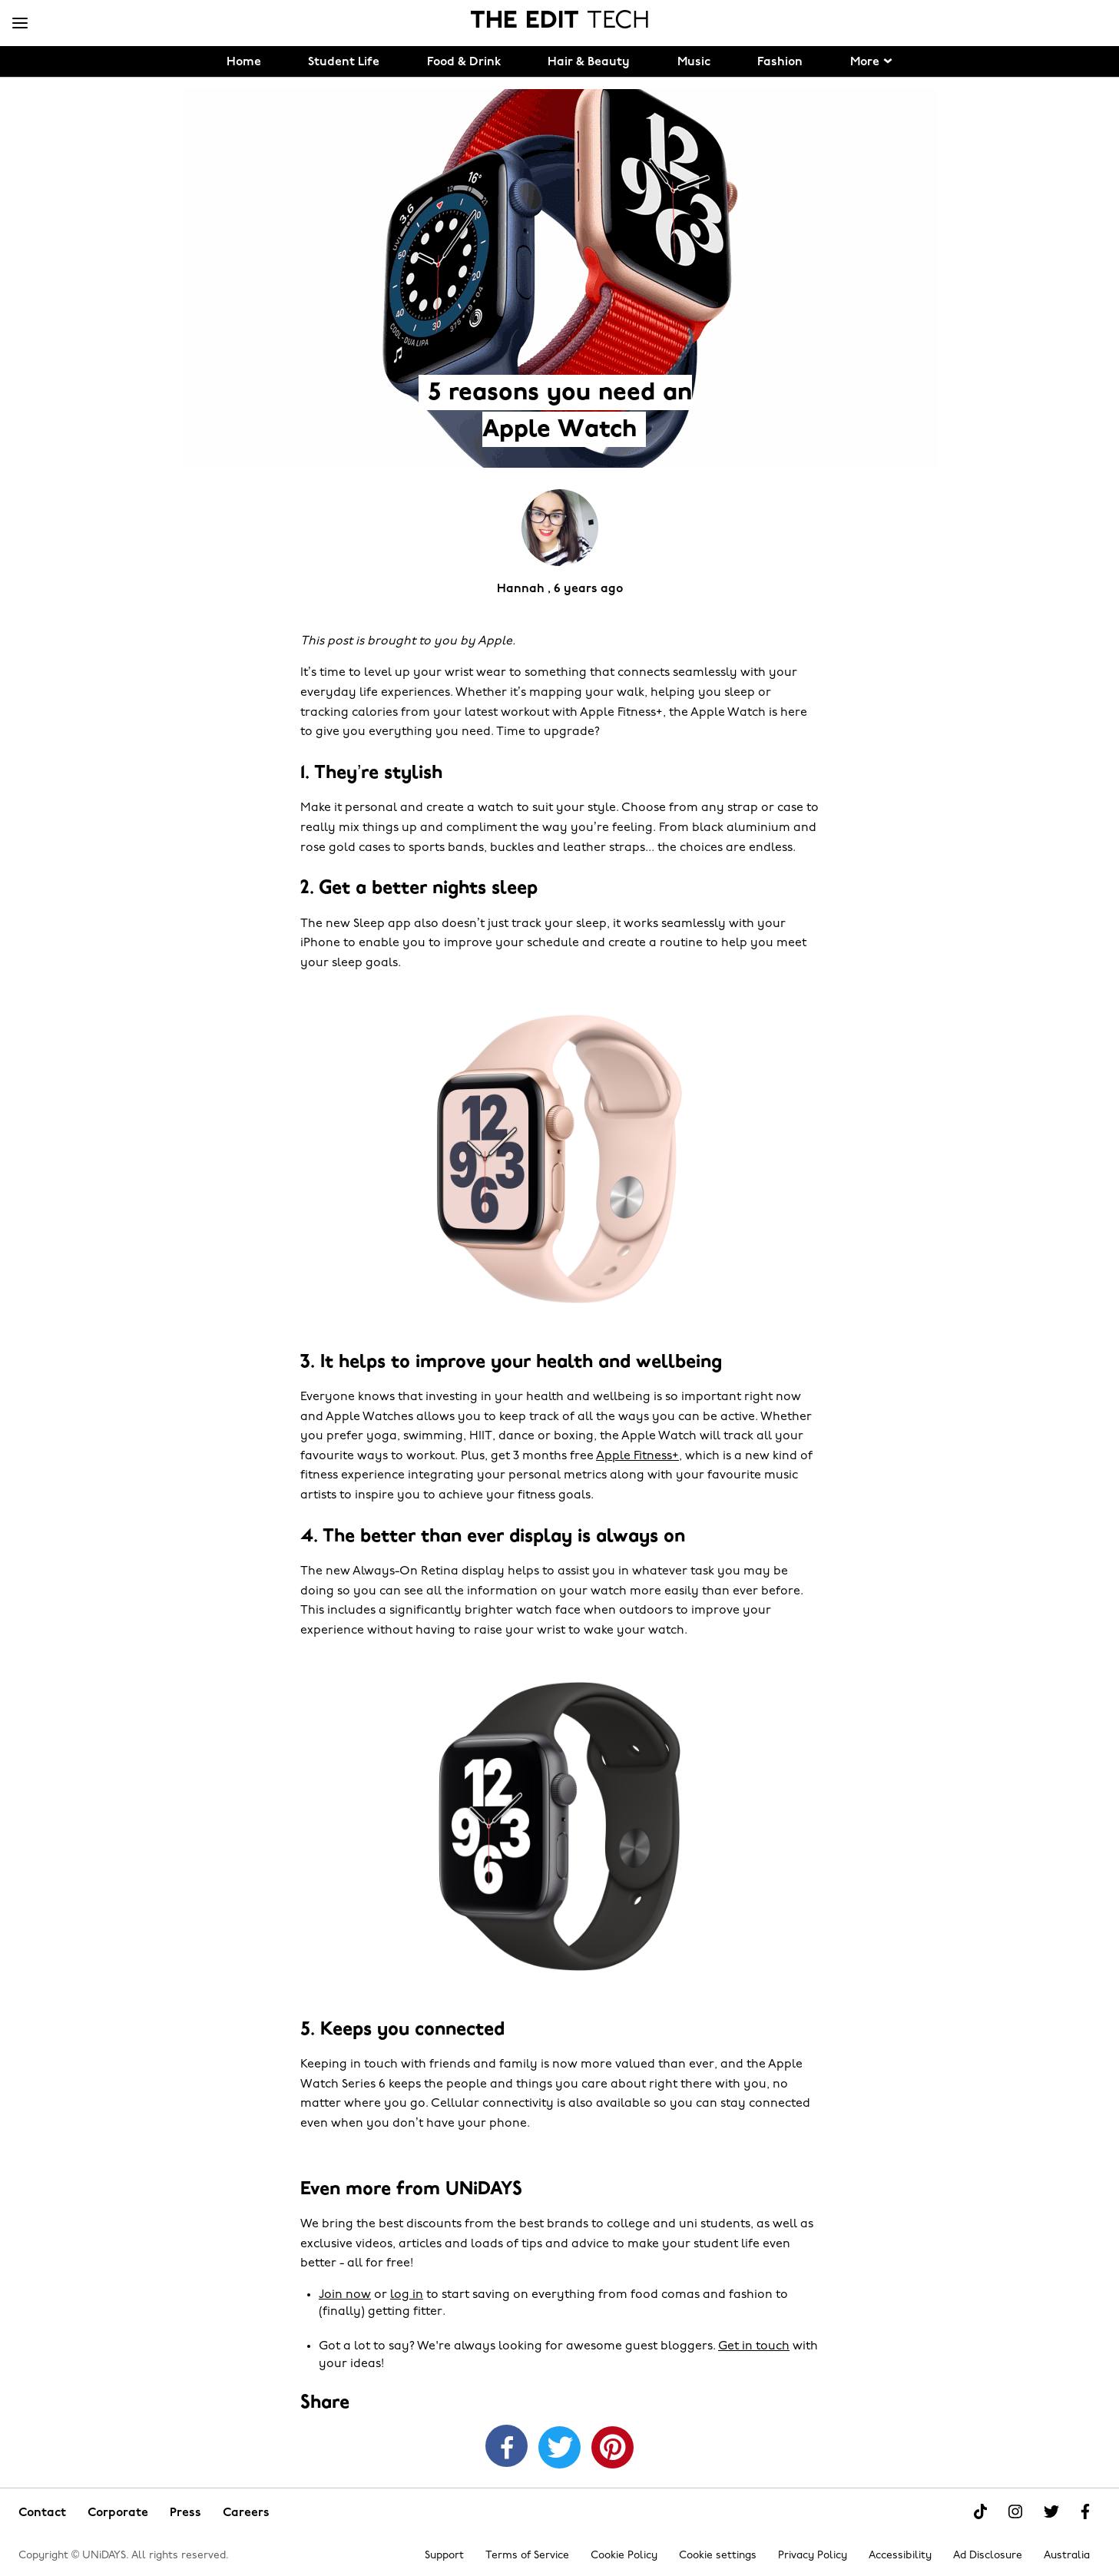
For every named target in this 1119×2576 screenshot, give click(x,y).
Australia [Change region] (1067, 2555)
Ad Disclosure (987, 2555)
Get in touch (754, 2346)
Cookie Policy (624, 2555)
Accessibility (900, 2555)
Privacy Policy (812, 2555)
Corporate (118, 2513)
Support (444, 2555)
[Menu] (20, 24)
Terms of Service (527, 2555)
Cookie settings (717, 2555)
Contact (42, 2513)
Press (185, 2513)
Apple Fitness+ (637, 1456)
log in (406, 2295)
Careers (246, 2513)
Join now (345, 2295)
